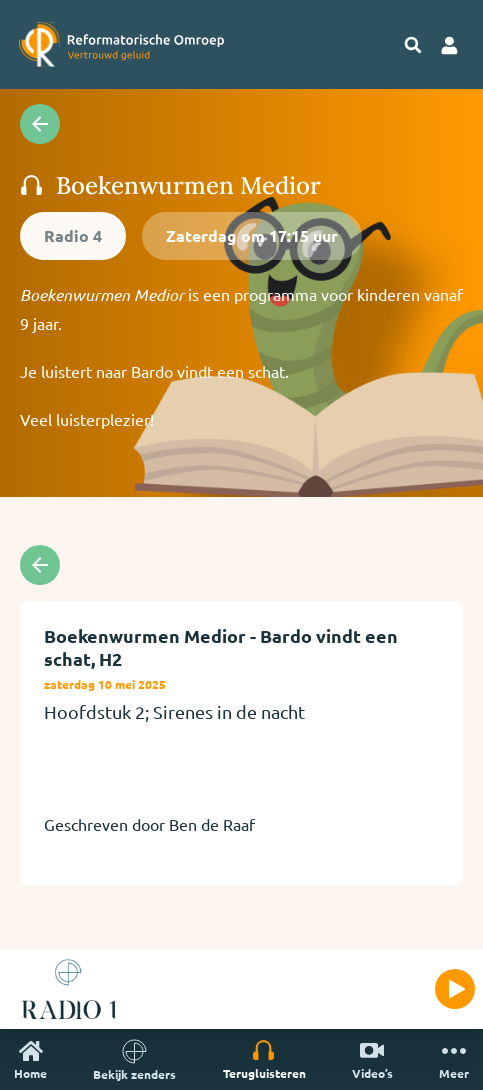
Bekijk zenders (134, 1059)
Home (30, 1059)
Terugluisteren (264, 1059)
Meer (454, 1059)
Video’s (372, 1059)
